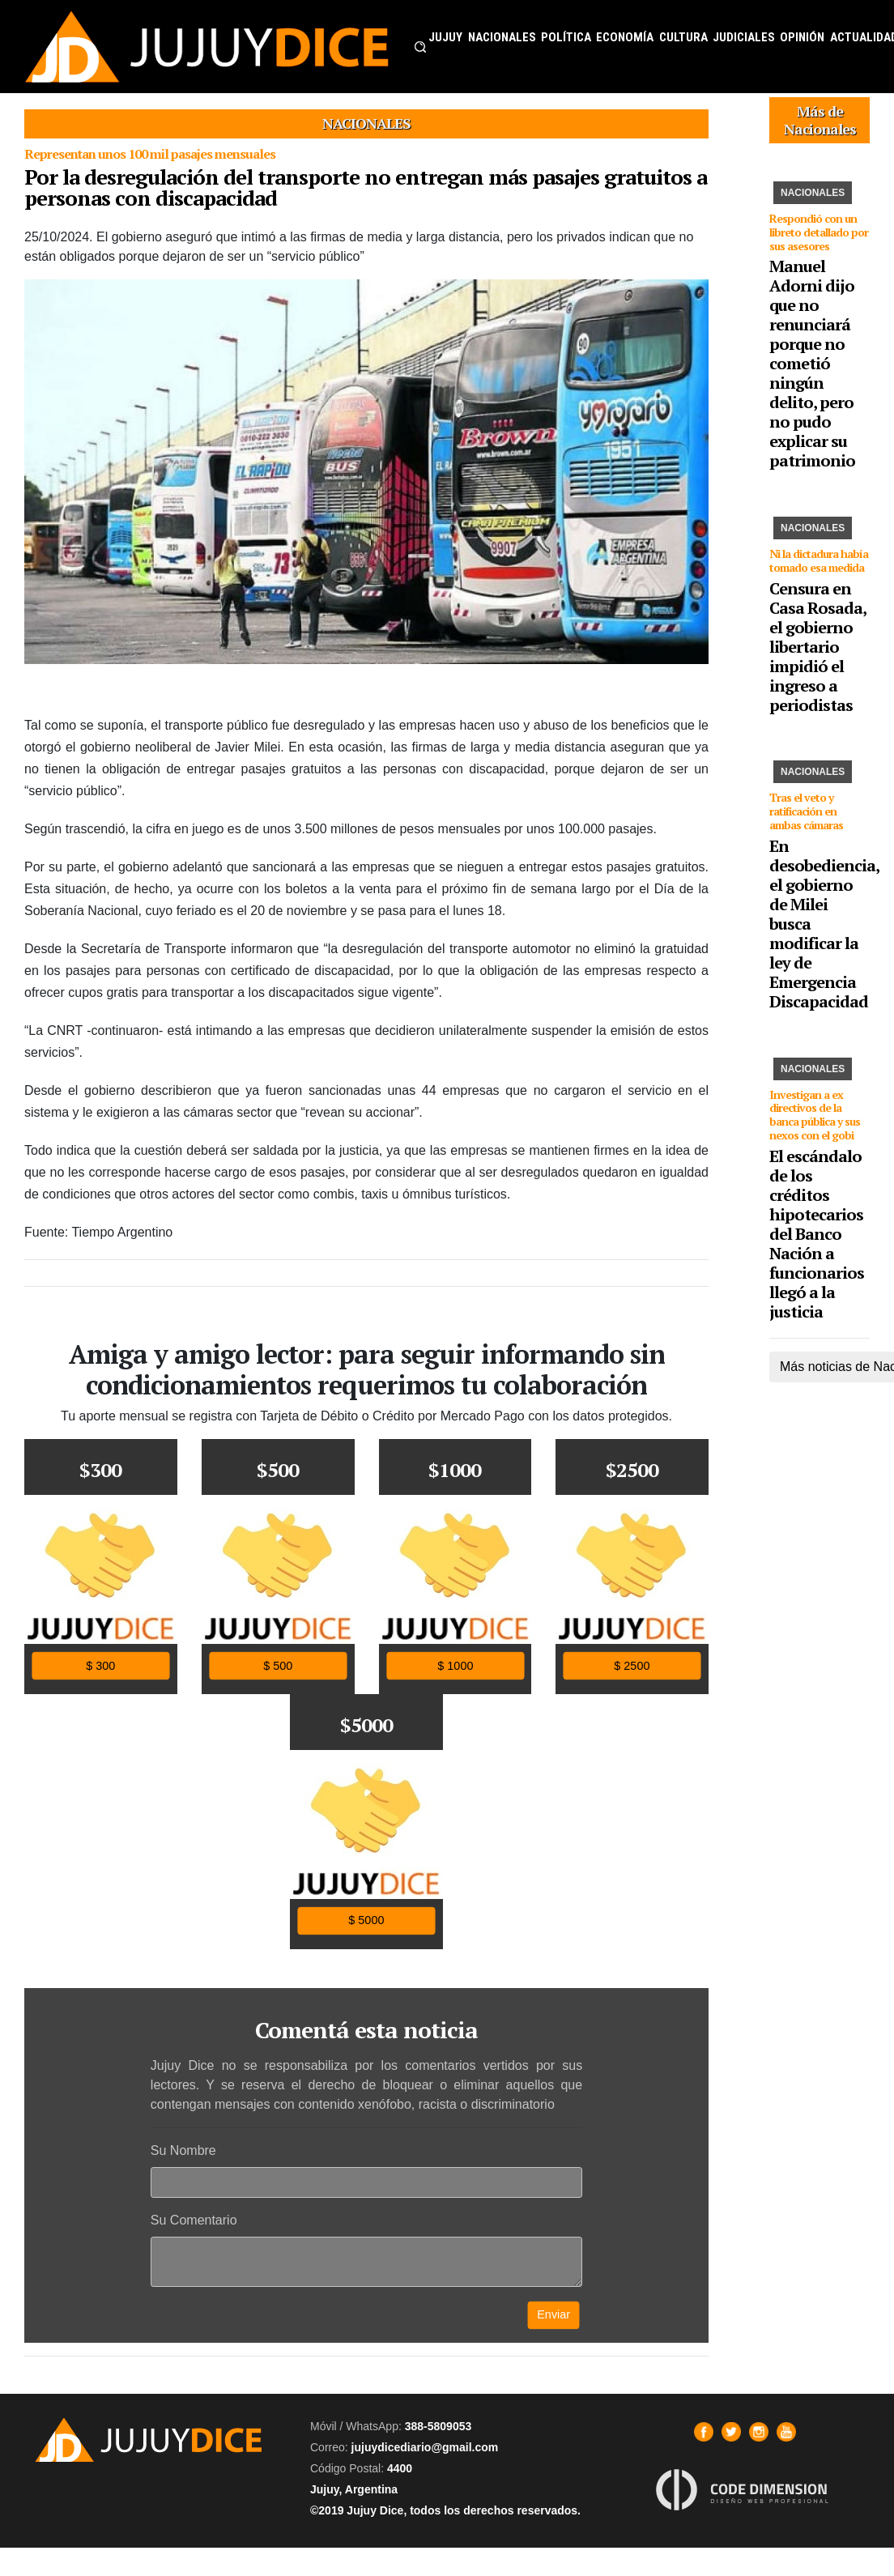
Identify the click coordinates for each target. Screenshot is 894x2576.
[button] (420, 47)
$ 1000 (455, 1665)
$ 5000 (366, 1920)
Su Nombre (183, 2150)
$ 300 (100, 1665)
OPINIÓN (802, 37)
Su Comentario (194, 2220)
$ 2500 (632, 1665)
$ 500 (277, 1665)
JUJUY (445, 37)
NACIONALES (502, 37)
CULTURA (683, 37)
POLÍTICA (566, 37)
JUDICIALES (744, 37)
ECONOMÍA (624, 37)
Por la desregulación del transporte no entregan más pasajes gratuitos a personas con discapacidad (365, 187)
